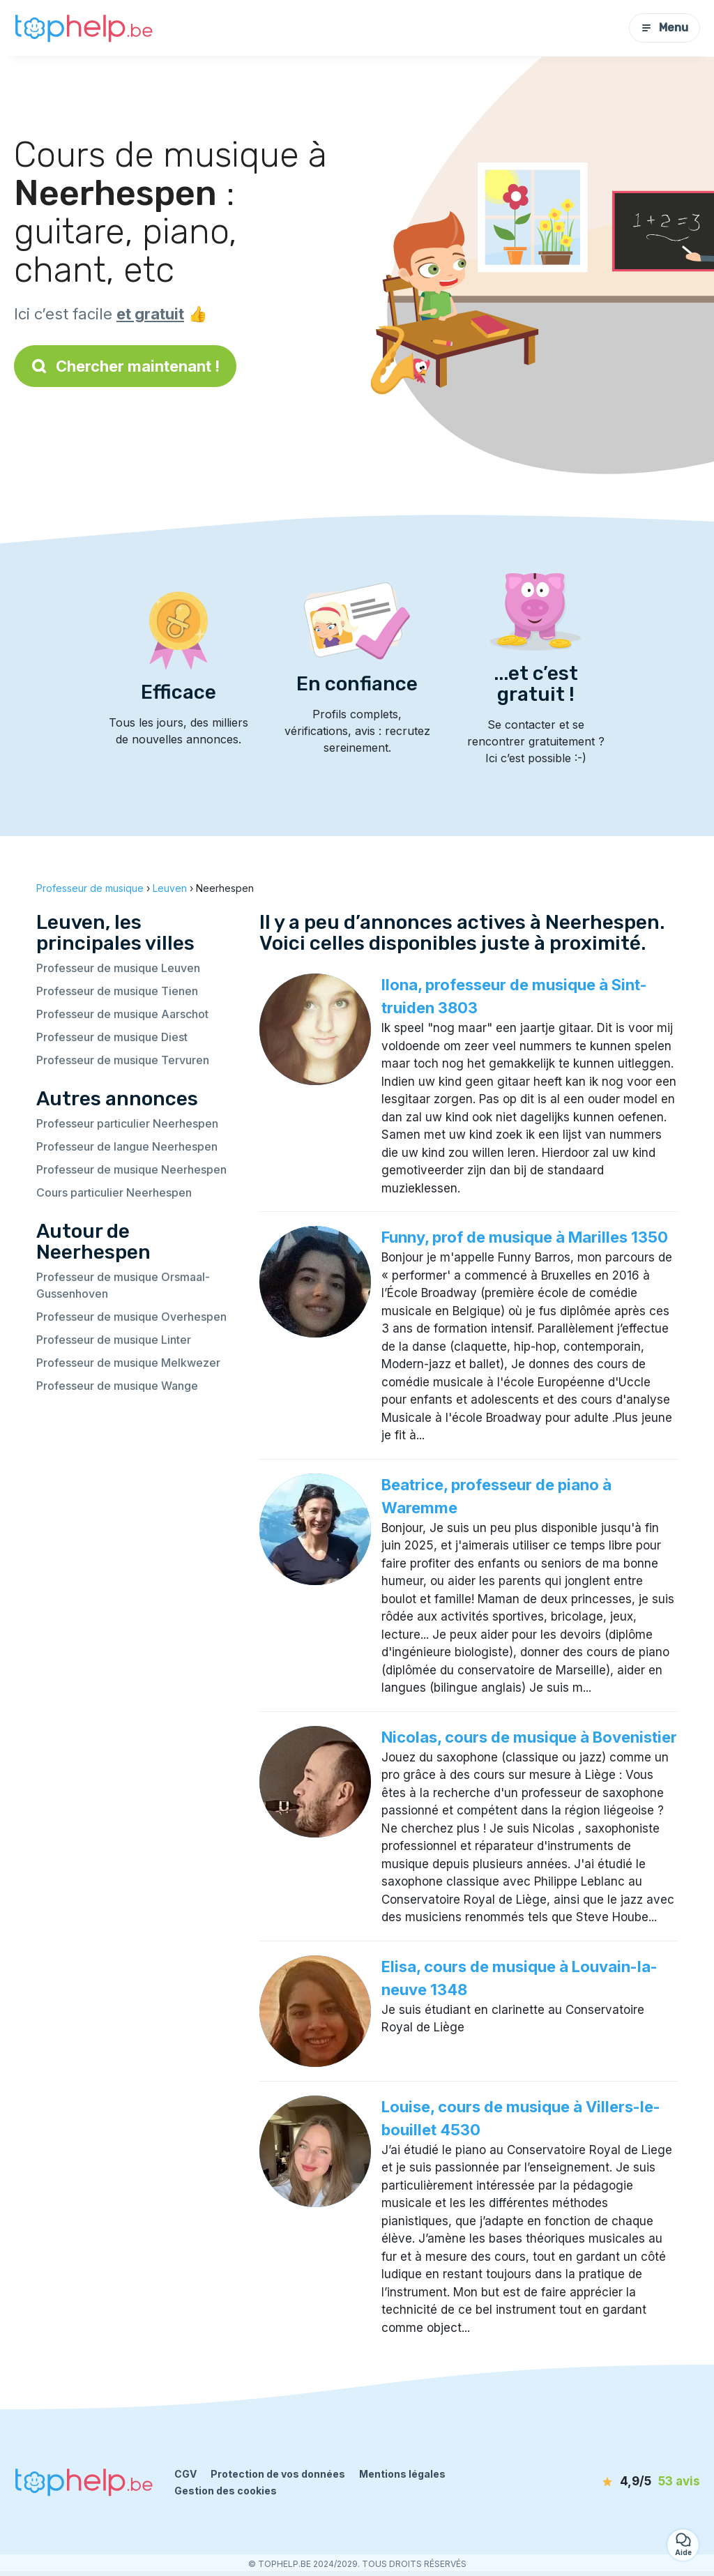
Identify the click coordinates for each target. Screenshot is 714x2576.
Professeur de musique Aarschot (122, 1014)
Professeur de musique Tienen (117, 991)
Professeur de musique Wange (117, 1386)
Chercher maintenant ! (125, 366)
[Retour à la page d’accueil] (83, 28)
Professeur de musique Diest (112, 1037)
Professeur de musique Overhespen (131, 1317)
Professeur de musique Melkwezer (128, 1363)
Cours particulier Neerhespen (114, 1192)
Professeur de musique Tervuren (122, 1060)
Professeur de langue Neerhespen (127, 1146)
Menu (664, 27)
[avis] (625, 2482)
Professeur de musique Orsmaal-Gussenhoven (123, 1285)
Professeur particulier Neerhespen (127, 1123)
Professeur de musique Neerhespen (131, 1169)
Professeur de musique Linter (113, 1340)
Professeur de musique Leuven (118, 968)
